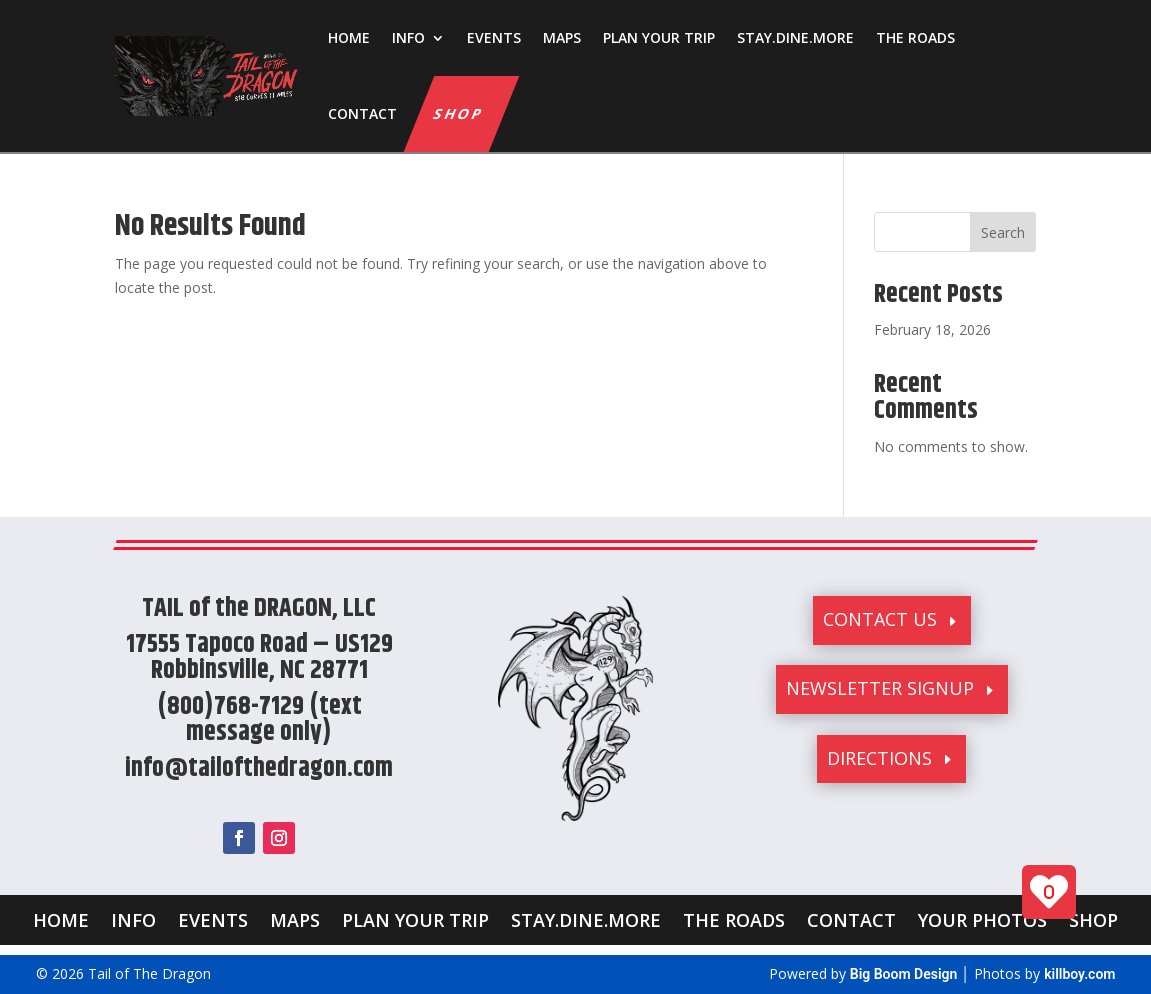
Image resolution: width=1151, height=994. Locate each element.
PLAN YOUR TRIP (659, 37)
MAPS (562, 37)
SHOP (459, 113)
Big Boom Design (904, 974)
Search (1003, 232)
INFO (408, 37)
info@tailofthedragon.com (259, 768)
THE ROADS (915, 37)
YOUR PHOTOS (982, 917)
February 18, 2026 (932, 329)
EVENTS (494, 37)
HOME (349, 37)
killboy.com (1079, 974)
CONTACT (362, 113)
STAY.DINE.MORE (795, 37)
